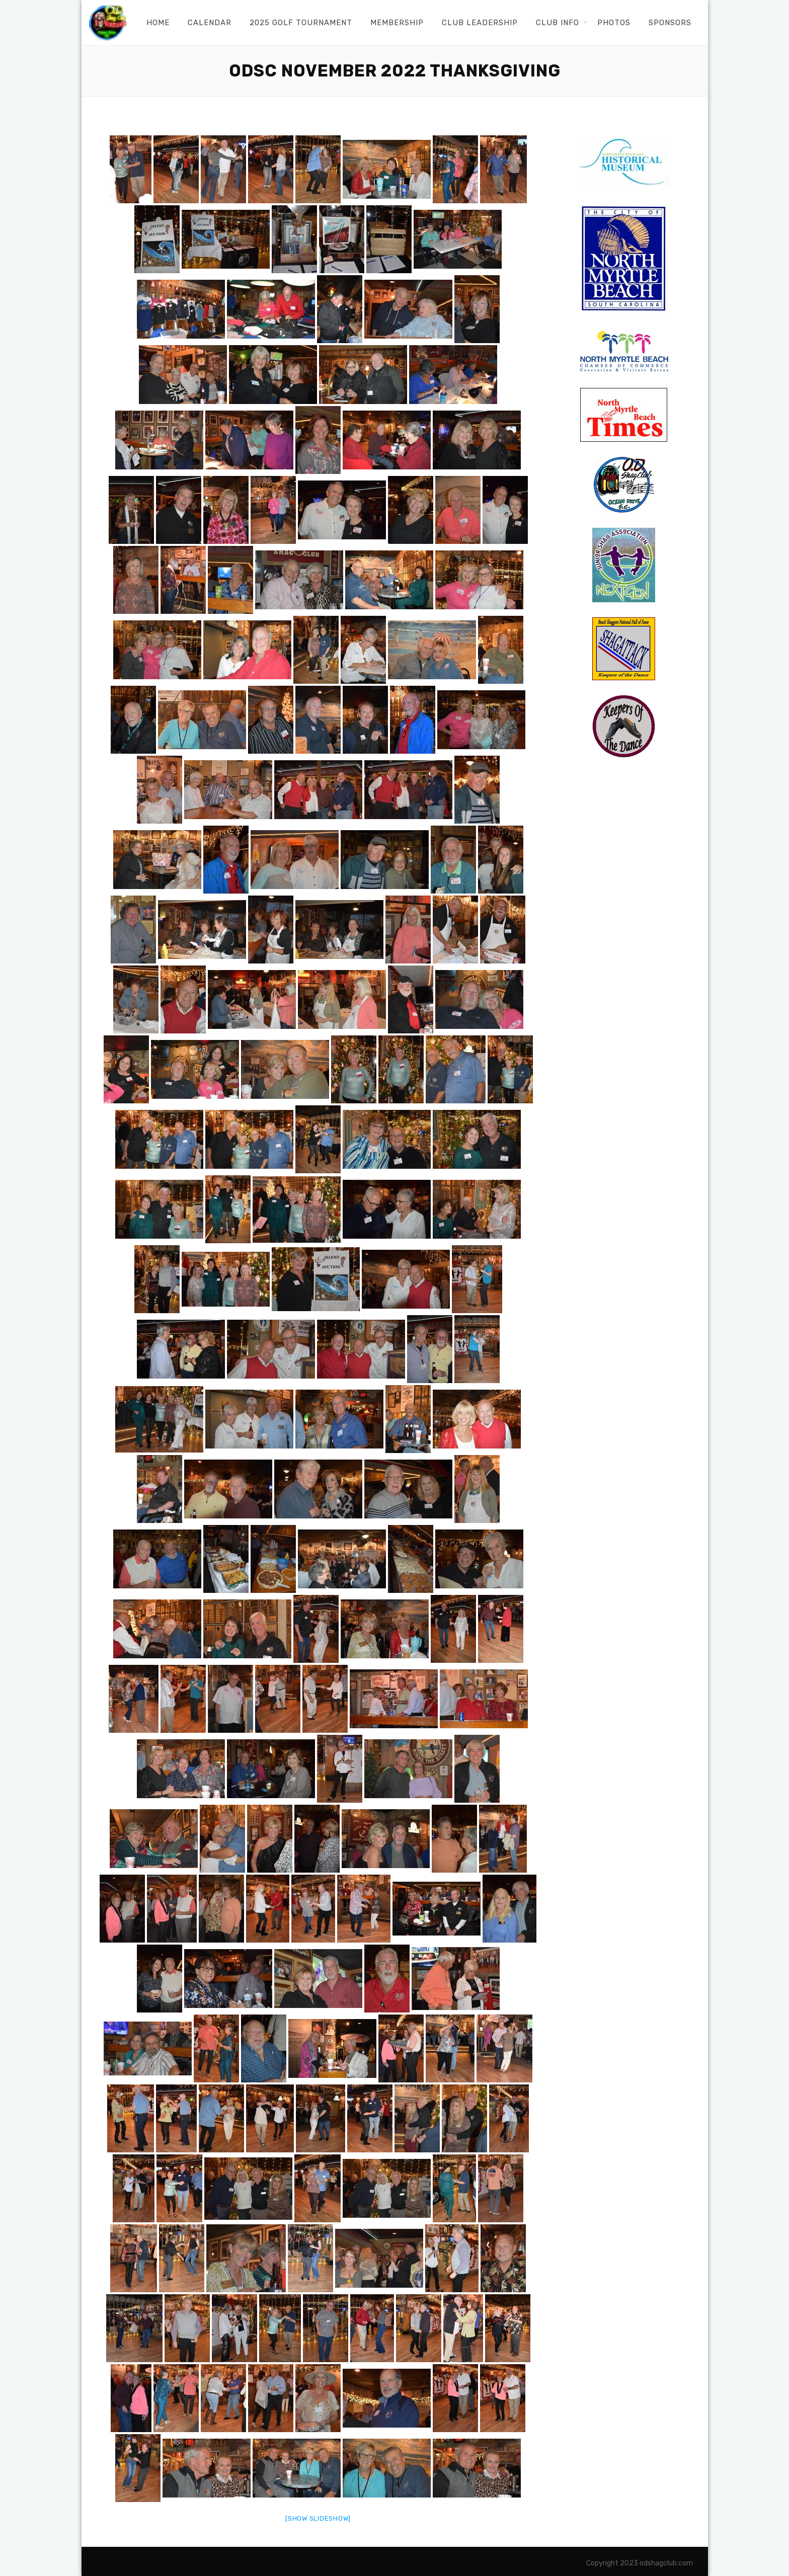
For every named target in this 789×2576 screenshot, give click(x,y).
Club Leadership (480, 22)
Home (158, 22)
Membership (397, 22)
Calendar (209, 22)
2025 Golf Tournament (301, 22)
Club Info (557, 22)
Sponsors (670, 22)
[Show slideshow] (318, 2518)
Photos (613, 22)
